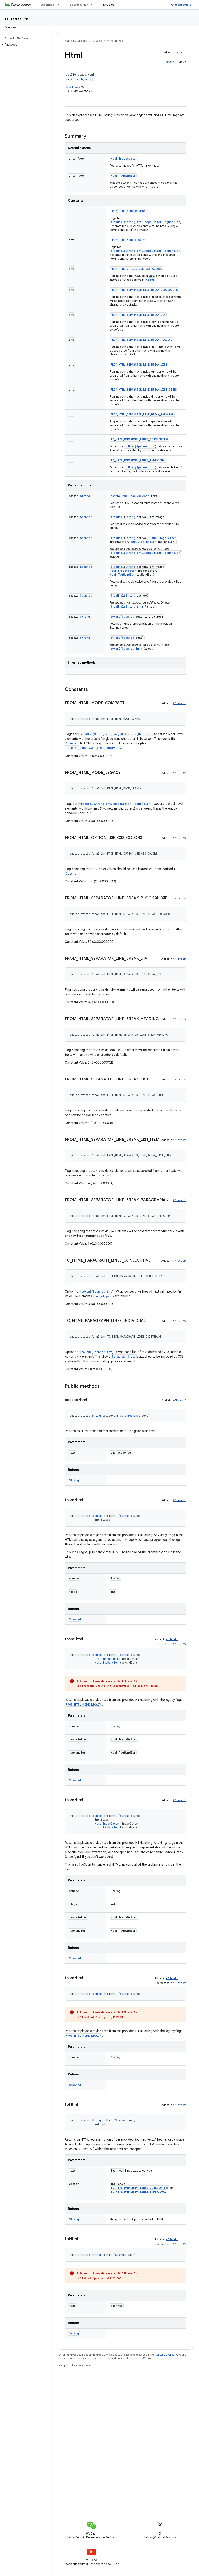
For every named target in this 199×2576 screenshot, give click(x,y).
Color (150, 279)
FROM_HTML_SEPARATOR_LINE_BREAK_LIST (139, 364)
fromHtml (117, 517)
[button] (25, 44)
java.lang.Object (75, 86)
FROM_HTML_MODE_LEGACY (128, 240)
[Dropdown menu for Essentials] (60, 4)
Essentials (48, 4)
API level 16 (179, 1400)
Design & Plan (79, 4)
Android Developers (76, 40)
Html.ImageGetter (124, 158)
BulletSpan (102, 1296)
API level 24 (179, 703)
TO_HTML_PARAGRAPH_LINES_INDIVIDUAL (138, 460)
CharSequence (139, 496)
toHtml (115, 616)
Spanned (86, 517)
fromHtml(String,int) (127, 606)
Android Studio (181, 4)
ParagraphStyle (124, 1356)
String (85, 496)
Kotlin (170, 62)
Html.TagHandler (123, 175)
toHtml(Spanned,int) (140, 446)
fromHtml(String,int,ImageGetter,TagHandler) (146, 222)
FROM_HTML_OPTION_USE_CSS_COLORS (136, 269)
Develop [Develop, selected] (109, 4)
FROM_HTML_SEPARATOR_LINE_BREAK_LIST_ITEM (143, 389)
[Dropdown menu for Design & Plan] (93, 4)
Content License (164, 2354)
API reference (16, 19)
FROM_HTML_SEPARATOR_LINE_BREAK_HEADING (141, 339)
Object (84, 79)
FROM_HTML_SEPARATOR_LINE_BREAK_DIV (138, 315)
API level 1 (180, 52)
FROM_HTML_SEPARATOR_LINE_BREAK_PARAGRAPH (143, 414)
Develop (97, 40)
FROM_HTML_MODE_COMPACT (129, 211)
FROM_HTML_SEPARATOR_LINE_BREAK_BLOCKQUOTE (144, 290)
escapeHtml (119, 496)
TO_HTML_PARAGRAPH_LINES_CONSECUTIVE (139, 439)
